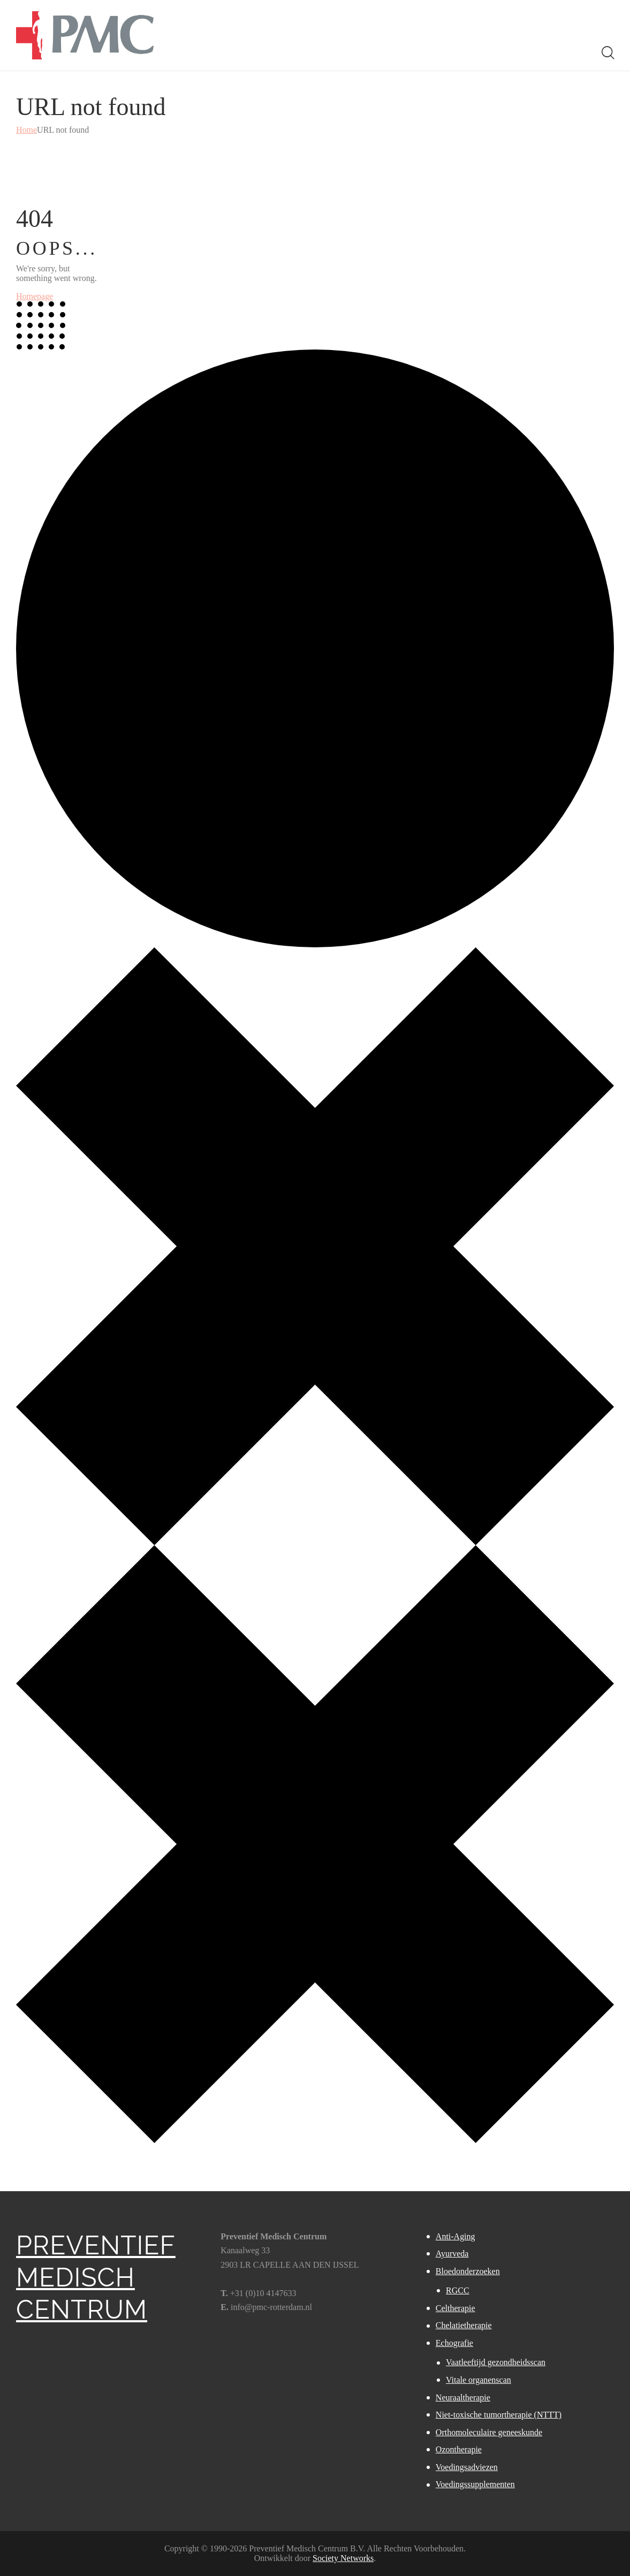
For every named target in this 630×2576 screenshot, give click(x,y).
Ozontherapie (459, 2449)
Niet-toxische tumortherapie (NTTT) (498, 2414)
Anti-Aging (455, 2236)
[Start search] (607, 53)
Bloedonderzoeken (468, 2271)
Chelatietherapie (464, 2325)
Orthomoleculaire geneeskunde (489, 2432)
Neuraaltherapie (463, 2397)
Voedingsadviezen (467, 2467)
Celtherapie (455, 2308)
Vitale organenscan (478, 2379)
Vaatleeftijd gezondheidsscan (495, 2362)
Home (26, 129)
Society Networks (343, 2558)
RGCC (457, 2290)
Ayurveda (452, 2253)
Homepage (34, 296)
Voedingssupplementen (475, 2484)
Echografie (454, 2342)
